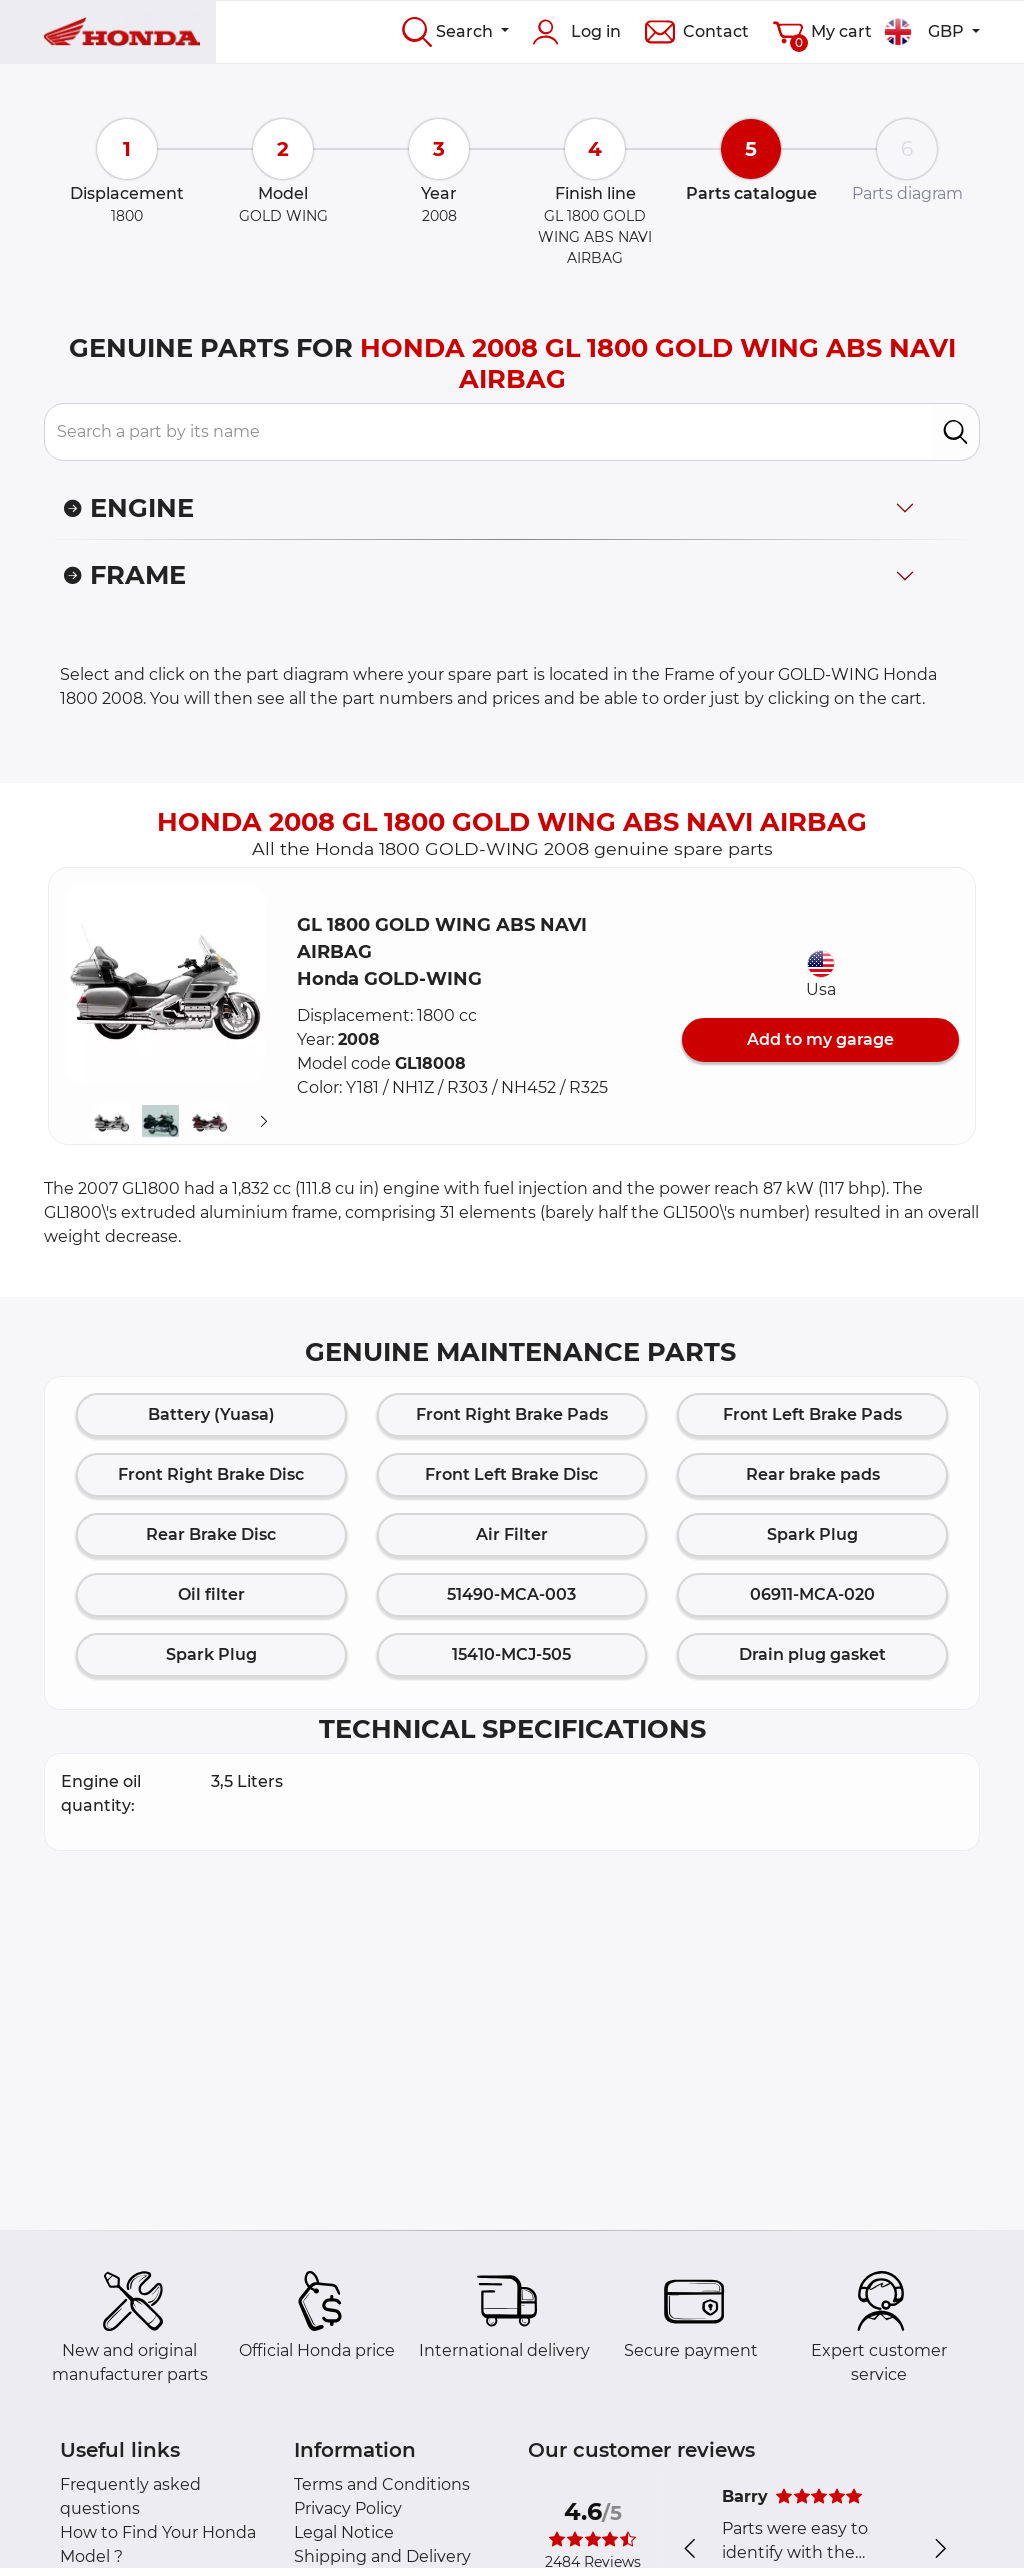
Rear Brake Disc (211, 1534)
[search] (955, 432)
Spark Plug (812, 1534)
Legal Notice (344, 2532)
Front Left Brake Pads (812, 1414)
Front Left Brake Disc (511, 1474)
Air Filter (512, 1534)
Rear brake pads (813, 1474)
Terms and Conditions (382, 2484)
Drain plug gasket (812, 1654)
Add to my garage (820, 1039)
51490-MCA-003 (511, 1594)
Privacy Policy (348, 2508)
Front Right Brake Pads (512, 1414)
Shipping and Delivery (382, 2556)
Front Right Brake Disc (211, 1474)
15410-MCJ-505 (511, 1654)
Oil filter (211, 1594)
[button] (165, 984)
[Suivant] (264, 1122)
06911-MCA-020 (812, 1594)
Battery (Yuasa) (211, 1414)
